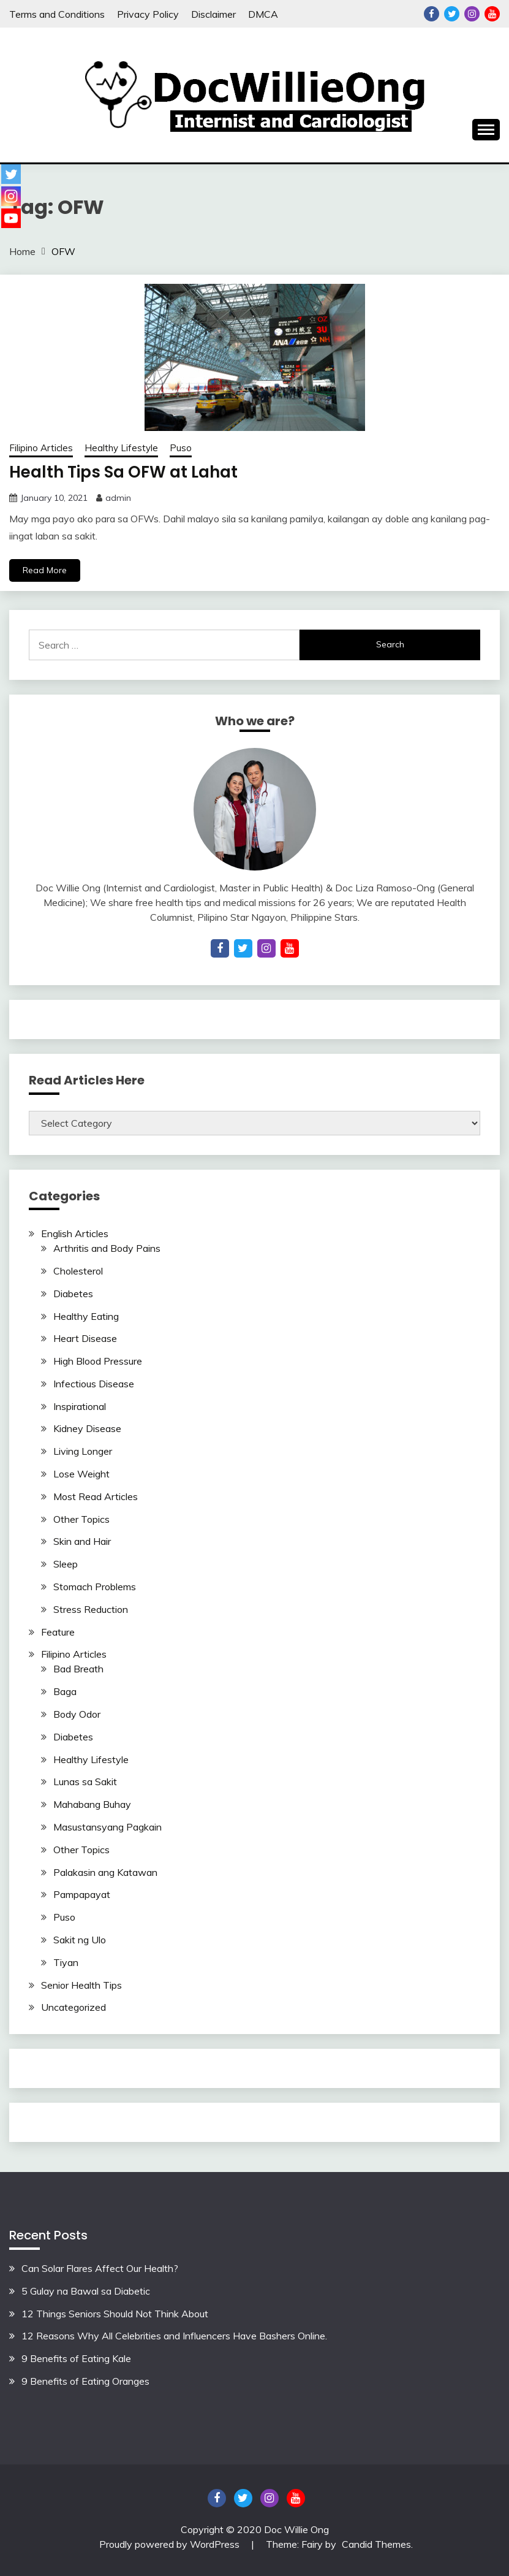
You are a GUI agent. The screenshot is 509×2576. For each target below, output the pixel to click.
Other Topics (81, 1519)
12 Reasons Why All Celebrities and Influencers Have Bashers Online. (174, 2336)
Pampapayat (81, 1894)
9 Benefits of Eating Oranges (85, 2381)
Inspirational (79, 1406)
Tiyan (65, 1962)
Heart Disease (85, 1338)
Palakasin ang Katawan (105, 1872)
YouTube (492, 13)
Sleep (65, 1564)
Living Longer (82, 1451)
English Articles (74, 1233)
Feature (58, 1632)
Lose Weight (81, 1474)
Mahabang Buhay (92, 1804)
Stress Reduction (90, 1609)
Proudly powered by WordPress (170, 2544)
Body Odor (76, 1714)
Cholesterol (78, 1271)
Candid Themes (376, 2544)
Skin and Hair (82, 1541)
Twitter (451, 13)
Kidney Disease (87, 1428)
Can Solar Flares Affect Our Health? (99, 2268)
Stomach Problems (94, 1586)
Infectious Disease (93, 1384)
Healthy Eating (86, 1316)
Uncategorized (73, 2007)
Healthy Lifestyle (121, 448)
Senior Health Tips (81, 1985)
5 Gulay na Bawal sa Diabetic (85, 2291)
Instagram (472, 13)
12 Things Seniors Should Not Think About (114, 2313)
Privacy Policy (148, 14)
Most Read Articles (95, 1496)
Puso (181, 448)
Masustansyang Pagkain (107, 1827)
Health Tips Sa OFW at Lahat (123, 472)
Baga (65, 1691)
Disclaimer (213, 14)
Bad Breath (78, 1669)
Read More (45, 570)
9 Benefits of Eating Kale (76, 2358)
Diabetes (73, 1293)
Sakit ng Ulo (79, 1940)
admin (118, 497)
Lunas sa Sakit (85, 1781)
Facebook (431, 13)
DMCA (263, 14)
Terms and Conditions (57, 14)
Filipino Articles (41, 448)
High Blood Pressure (97, 1361)
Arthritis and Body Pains (106, 1248)
